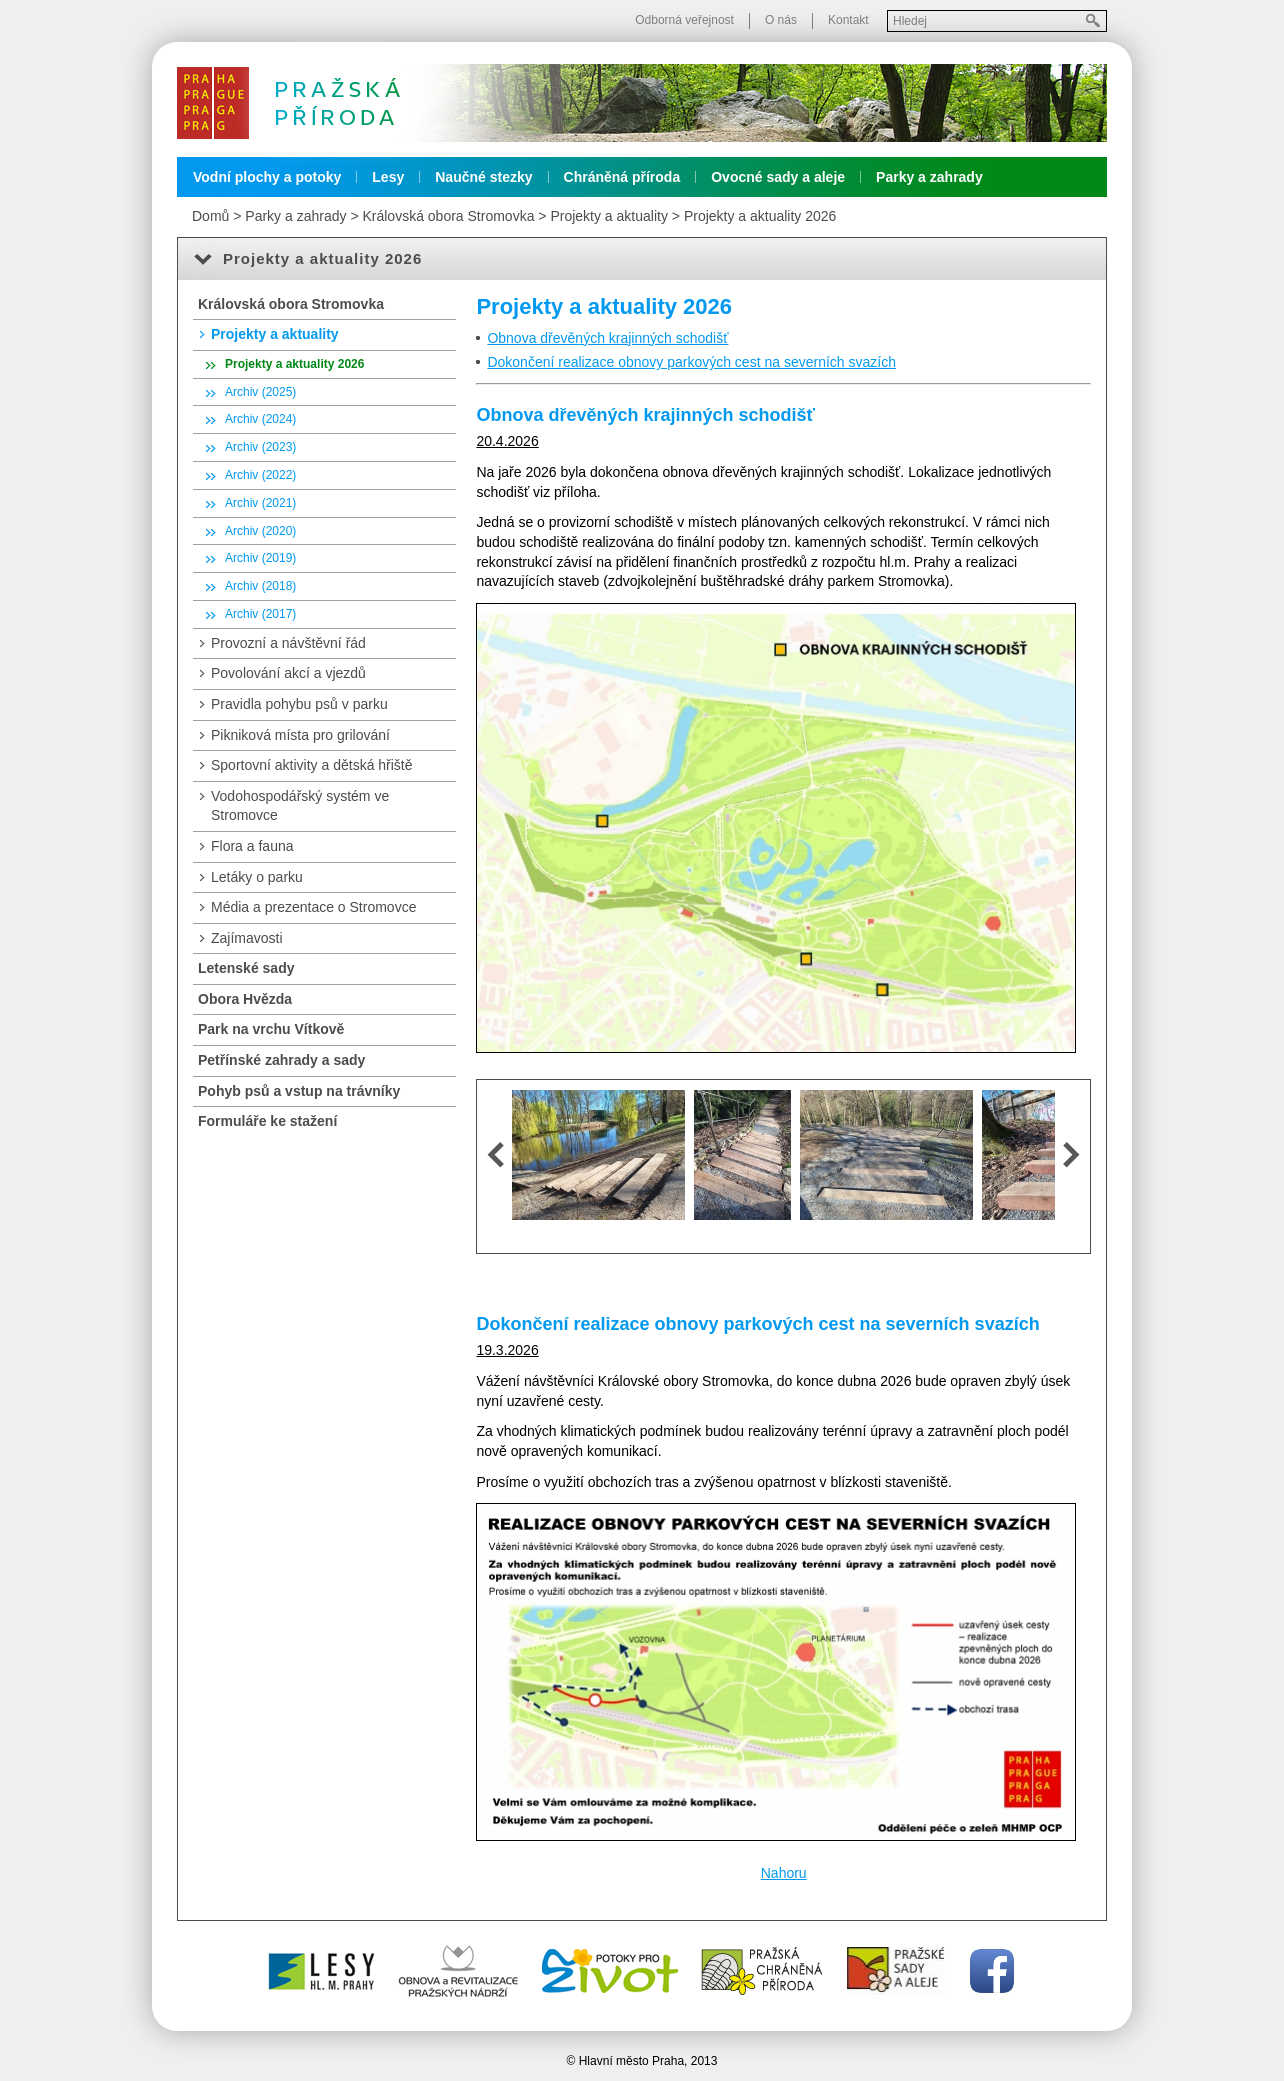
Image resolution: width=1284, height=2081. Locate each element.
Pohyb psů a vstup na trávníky (299, 1091)
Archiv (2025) (260, 392)
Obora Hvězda (245, 999)
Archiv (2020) (260, 531)
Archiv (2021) (260, 503)
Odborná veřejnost (684, 20)
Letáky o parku (257, 877)
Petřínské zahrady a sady (281, 1060)
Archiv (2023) (260, 447)
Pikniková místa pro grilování (300, 735)
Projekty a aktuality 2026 (760, 216)
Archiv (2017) (260, 614)
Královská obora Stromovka (448, 216)
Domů (210, 216)
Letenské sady (246, 968)
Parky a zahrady (929, 177)
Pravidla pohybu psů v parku (299, 704)
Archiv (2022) (260, 475)
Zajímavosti (247, 938)
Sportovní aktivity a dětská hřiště (312, 765)
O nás (781, 20)
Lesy (388, 177)
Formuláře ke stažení (267, 1121)
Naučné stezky (483, 177)
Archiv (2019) (260, 558)
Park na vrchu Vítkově (271, 1029)
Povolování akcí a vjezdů (288, 673)
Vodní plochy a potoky (267, 177)
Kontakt (848, 20)
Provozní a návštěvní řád (288, 643)
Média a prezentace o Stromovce (313, 907)
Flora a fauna (252, 846)
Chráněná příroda (622, 177)
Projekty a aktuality (609, 216)
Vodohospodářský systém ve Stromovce (300, 806)
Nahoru (784, 1873)
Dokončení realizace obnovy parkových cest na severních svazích (691, 362)
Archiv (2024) (260, 419)
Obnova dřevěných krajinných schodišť (607, 338)
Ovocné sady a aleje (778, 177)
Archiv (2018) (260, 586)
